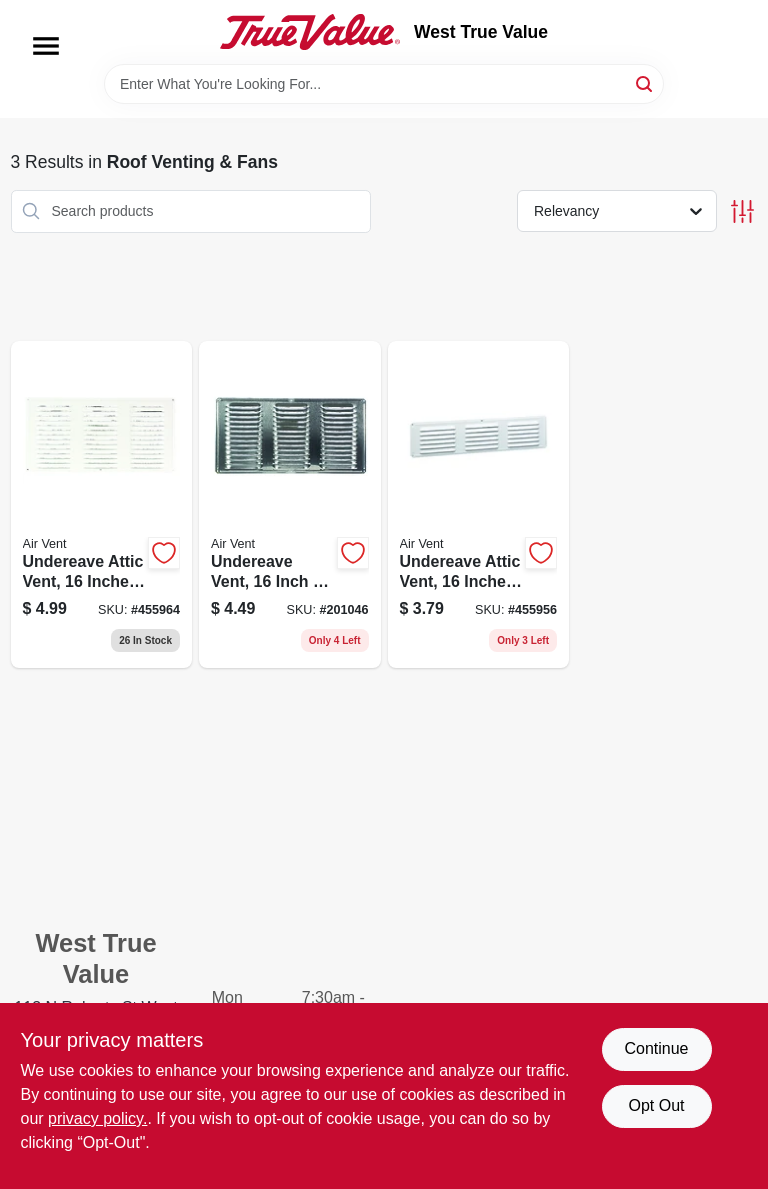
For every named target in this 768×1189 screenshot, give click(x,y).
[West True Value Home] (310, 32)
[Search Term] (384, 84)
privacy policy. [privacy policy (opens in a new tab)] (97, 1118)
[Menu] (46, 46)
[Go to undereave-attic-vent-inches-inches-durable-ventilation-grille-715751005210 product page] (479, 505)
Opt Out (656, 1105)
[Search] (645, 82)
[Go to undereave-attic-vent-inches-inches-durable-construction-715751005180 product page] (102, 505)
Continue (656, 1048)
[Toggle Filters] (742, 211)
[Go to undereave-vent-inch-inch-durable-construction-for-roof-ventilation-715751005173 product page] (290, 505)
